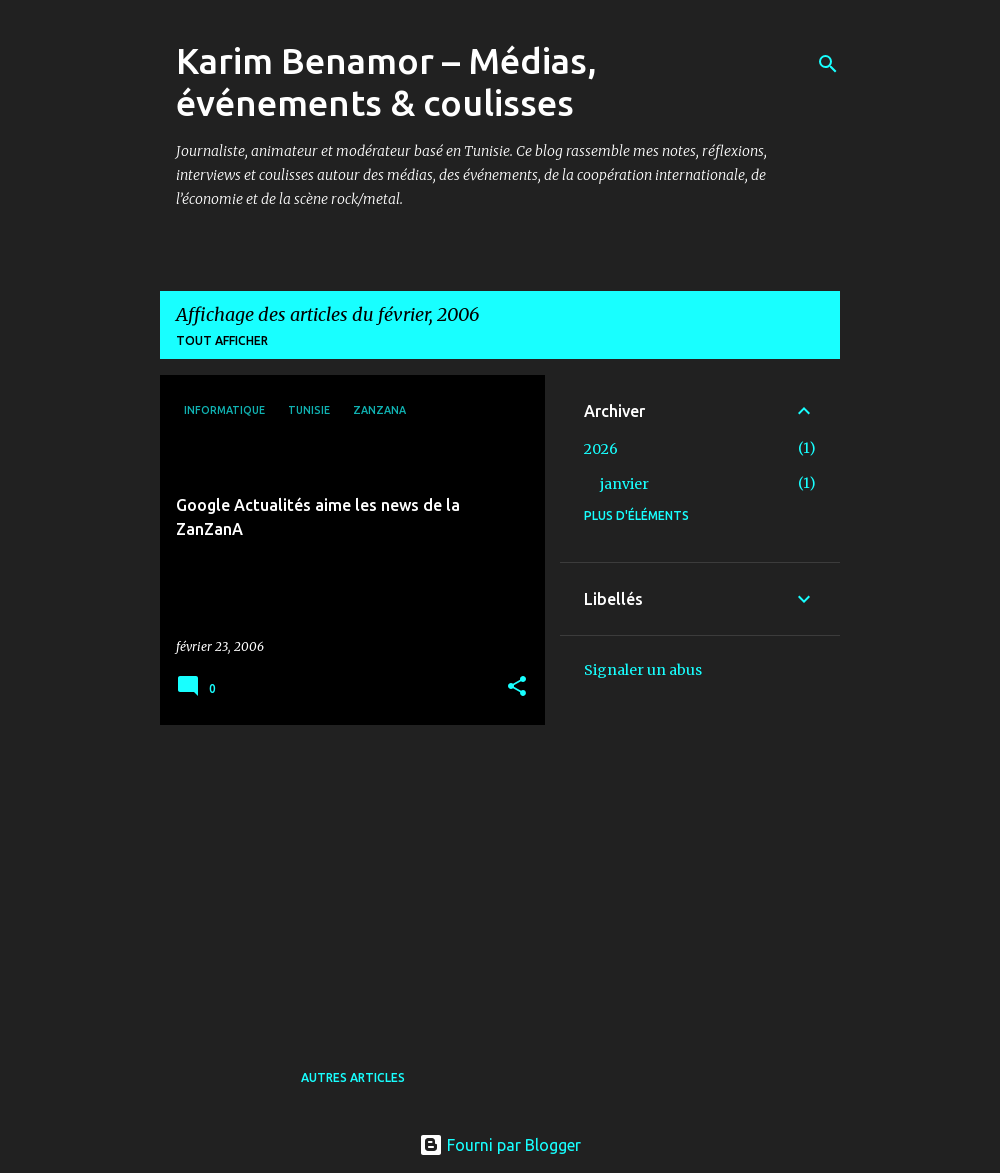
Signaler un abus (643, 670)
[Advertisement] (345, 880)
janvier (624, 484)
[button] (517, 687)
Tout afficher (222, 340)
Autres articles (353, 1077)
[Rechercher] (828, 64)
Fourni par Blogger (500, 1145)
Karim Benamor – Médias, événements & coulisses (386, 81)
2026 (601, 449)
